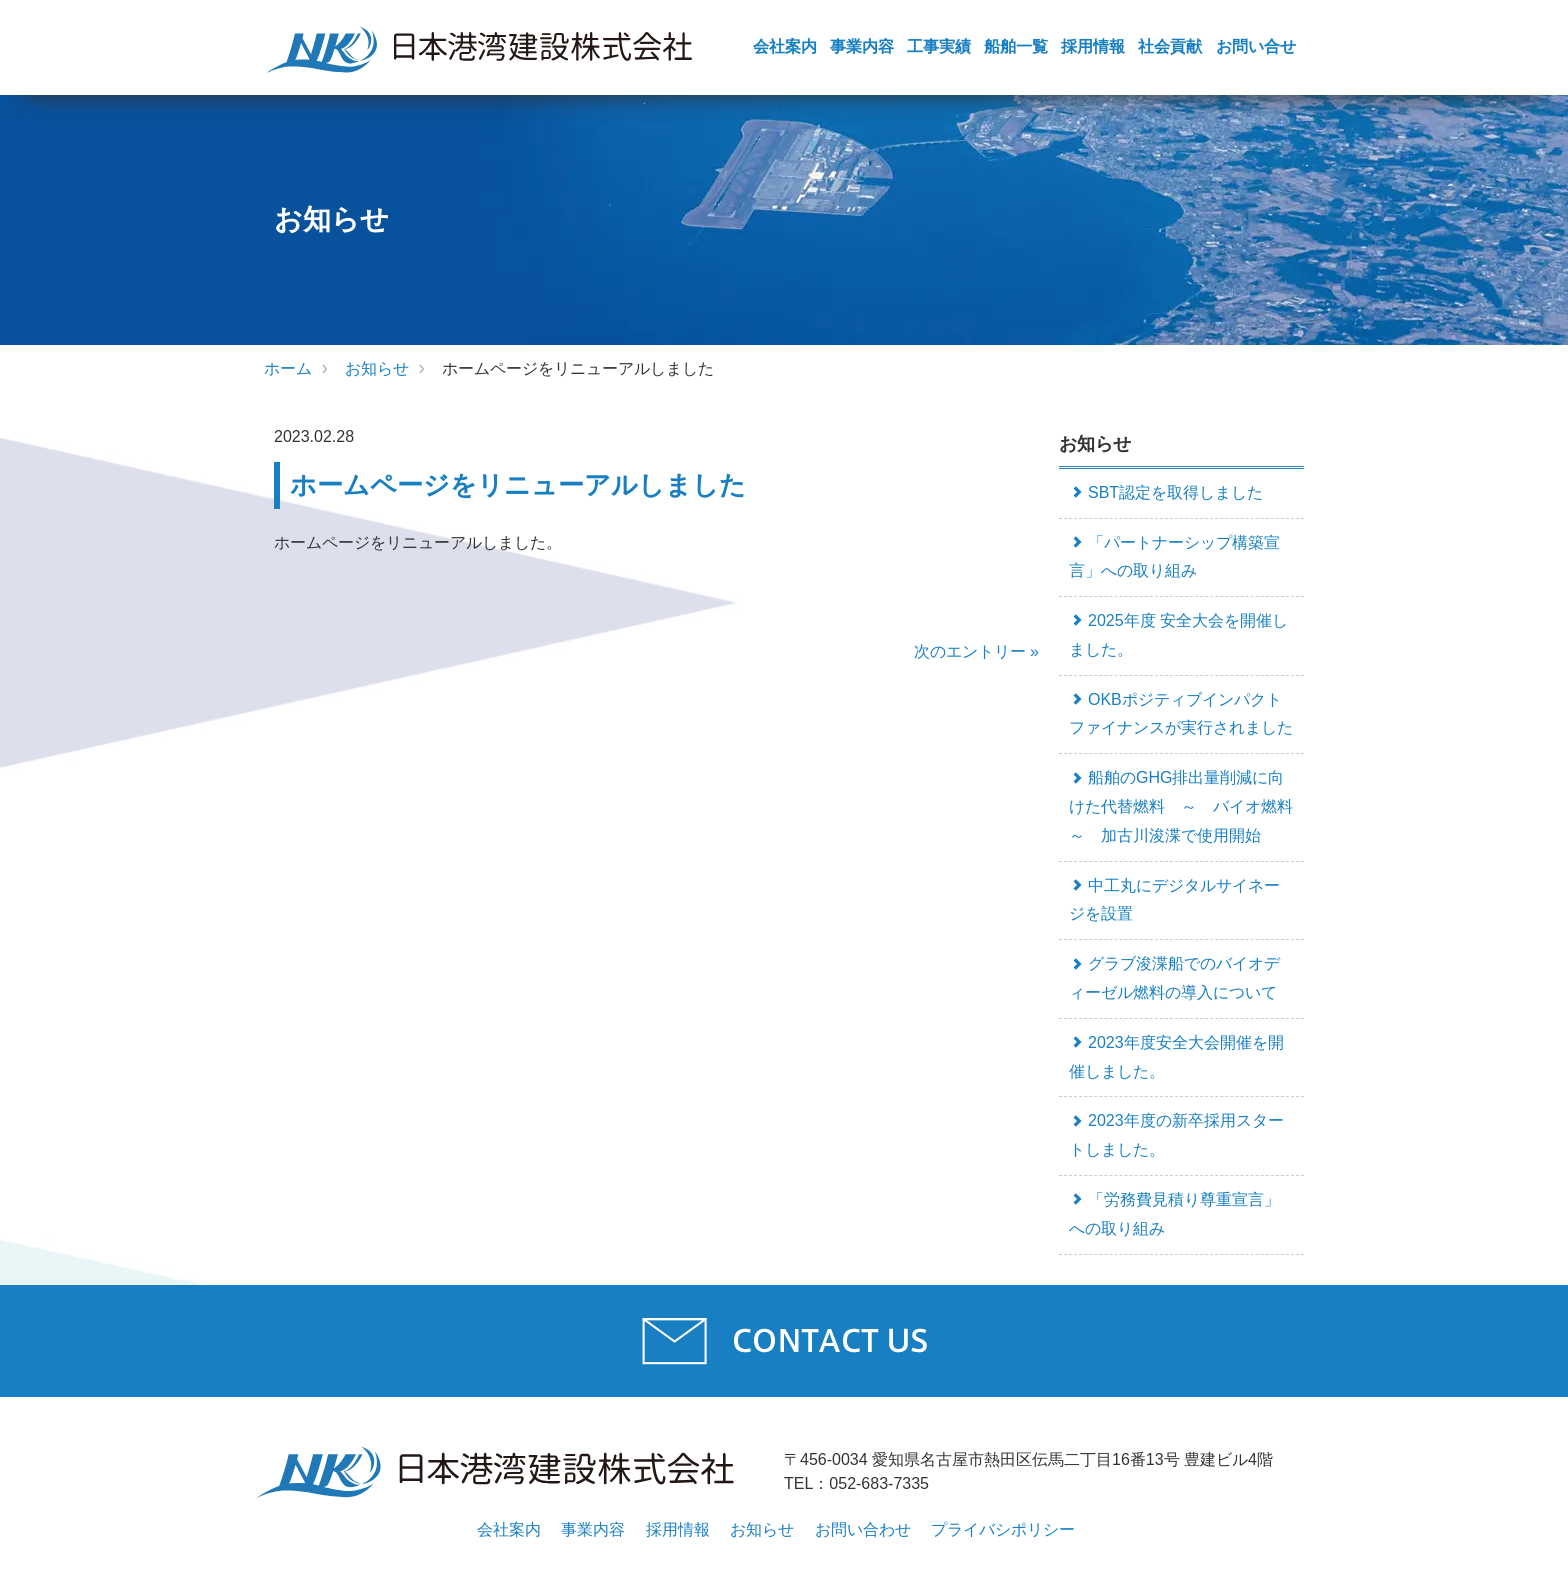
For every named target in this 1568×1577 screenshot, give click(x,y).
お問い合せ (1256, 46)
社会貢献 (1170, 46)
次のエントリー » (976, 651)
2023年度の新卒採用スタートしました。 (1176, 1135)
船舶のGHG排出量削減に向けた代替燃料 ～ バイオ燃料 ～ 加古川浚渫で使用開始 (1186, 806)
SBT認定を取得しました (1166, 492)
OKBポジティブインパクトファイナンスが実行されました (1181, 714)
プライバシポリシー (1003, 1529)
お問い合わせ (863, 1529)
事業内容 (862, 46)
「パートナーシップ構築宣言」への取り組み (1174, 557)
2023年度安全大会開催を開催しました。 (1176, 1057)
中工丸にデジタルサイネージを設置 (1174, 900)
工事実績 (939, 46)
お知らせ (377, 368)
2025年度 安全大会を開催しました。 (1178, 635)
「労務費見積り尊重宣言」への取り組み (1174, 1214)
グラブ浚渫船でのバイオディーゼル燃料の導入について (1174, 978)
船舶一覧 (1016, 46)
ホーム (288, 368)
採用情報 (1093, 46)
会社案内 (785, 46)
